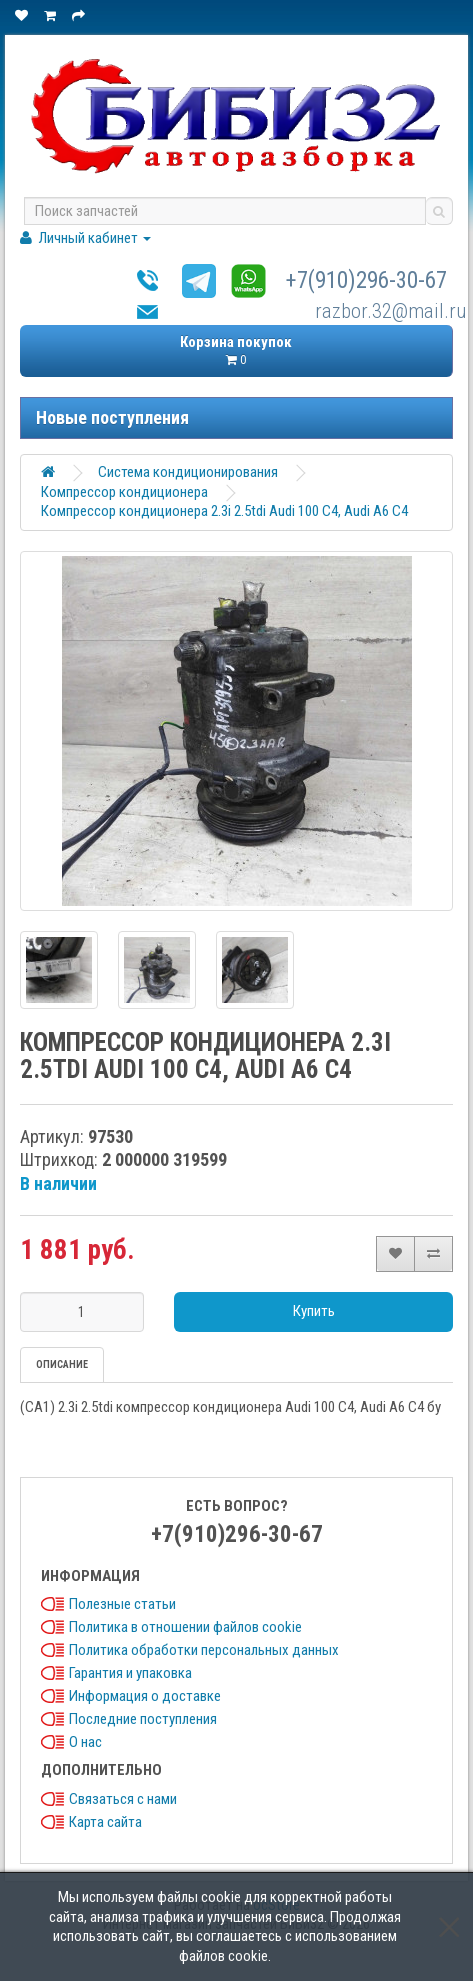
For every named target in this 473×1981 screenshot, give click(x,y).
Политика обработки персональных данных (204, 1650)
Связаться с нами (123, 1799)
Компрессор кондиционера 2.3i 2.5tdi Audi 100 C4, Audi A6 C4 (224, 511)
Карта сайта (105, 1822)
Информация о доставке (145, 1696)
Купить (314, 1311)
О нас (85, 1742)
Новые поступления (112, 417)
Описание (62, 1364)
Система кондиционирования (188, 472)
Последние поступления (143, 1719)
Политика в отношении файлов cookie (185, 1627)
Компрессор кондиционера (124, 492)
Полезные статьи (122, 1604)
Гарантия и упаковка (130, 1673)
